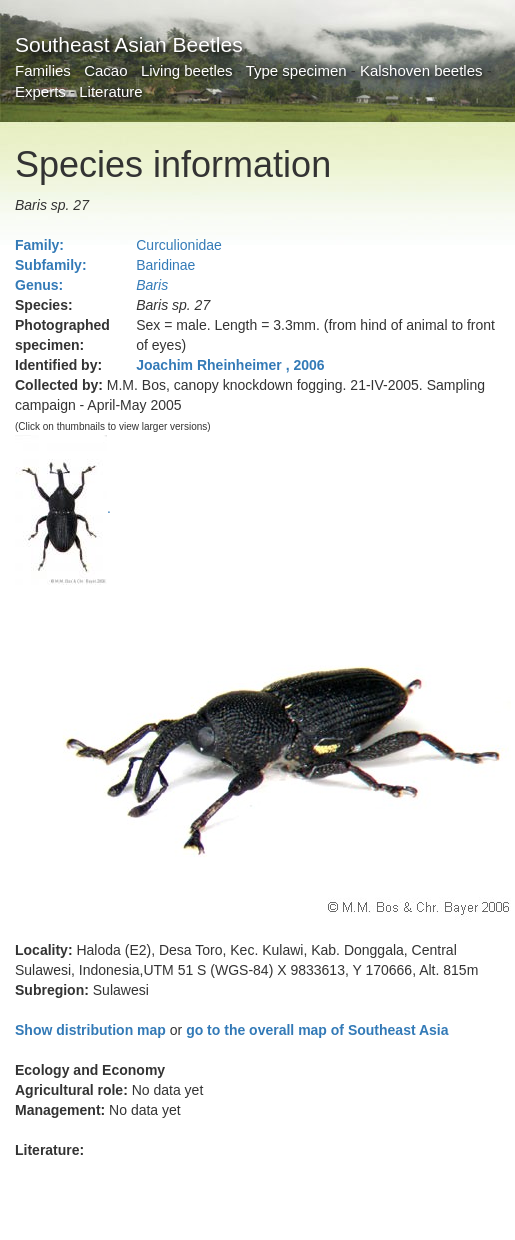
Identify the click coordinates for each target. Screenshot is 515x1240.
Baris (152, 285)
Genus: (39, 285)
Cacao (105, 70)
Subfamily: (51, 265)
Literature (110, 91)
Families (43, 70)
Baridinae (165, 265)
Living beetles (187, 70)
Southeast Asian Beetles (129, 44)
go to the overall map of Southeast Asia (317, 1030)
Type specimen (296, 70)
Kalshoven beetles (421, 70)
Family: (39, 245)
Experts (40, 91)
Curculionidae (179, 245)
